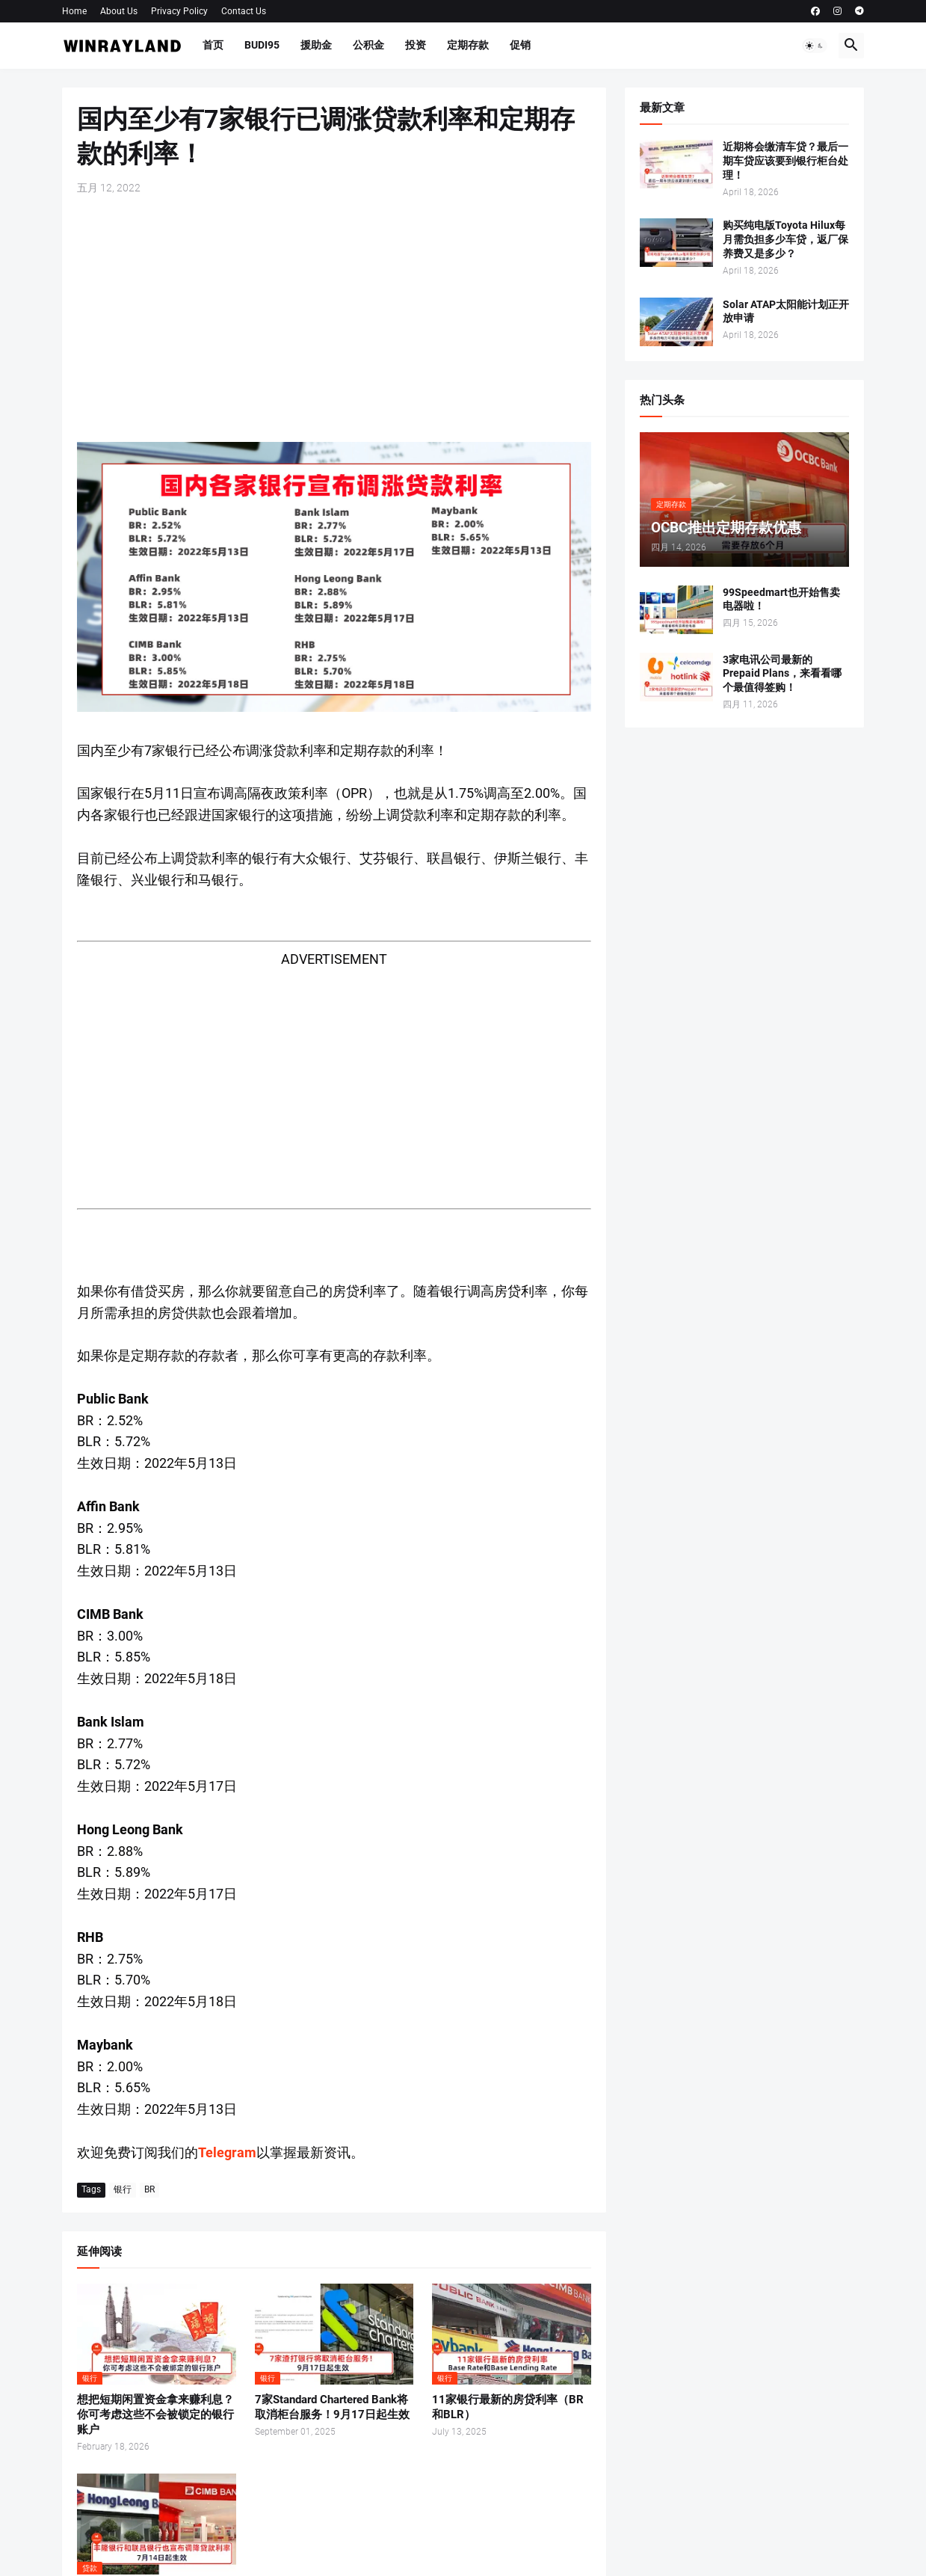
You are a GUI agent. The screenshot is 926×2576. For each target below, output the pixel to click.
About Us (119, 11)
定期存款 (468, 45)
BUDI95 (262, 45)
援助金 (316, 45)
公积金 (368, 45)
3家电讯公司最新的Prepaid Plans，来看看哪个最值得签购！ (782, 674)
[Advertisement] (334, 318)
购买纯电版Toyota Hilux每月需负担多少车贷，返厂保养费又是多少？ (785, 239)
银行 (123, 2189)
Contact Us (243, 11)
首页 (213, 45)
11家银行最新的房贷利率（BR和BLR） (508, 2407)
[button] (814, 45)
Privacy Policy (179, 11)
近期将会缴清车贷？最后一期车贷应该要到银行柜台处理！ (785, 161)
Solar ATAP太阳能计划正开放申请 (786, 311)
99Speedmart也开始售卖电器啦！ (781, 599)
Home (74, 11)
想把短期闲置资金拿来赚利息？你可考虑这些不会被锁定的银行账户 (155, 2415)
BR (149, 2189)
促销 (520, 45)
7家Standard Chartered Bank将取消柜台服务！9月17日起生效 (332, 2407)
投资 (415, 45)
